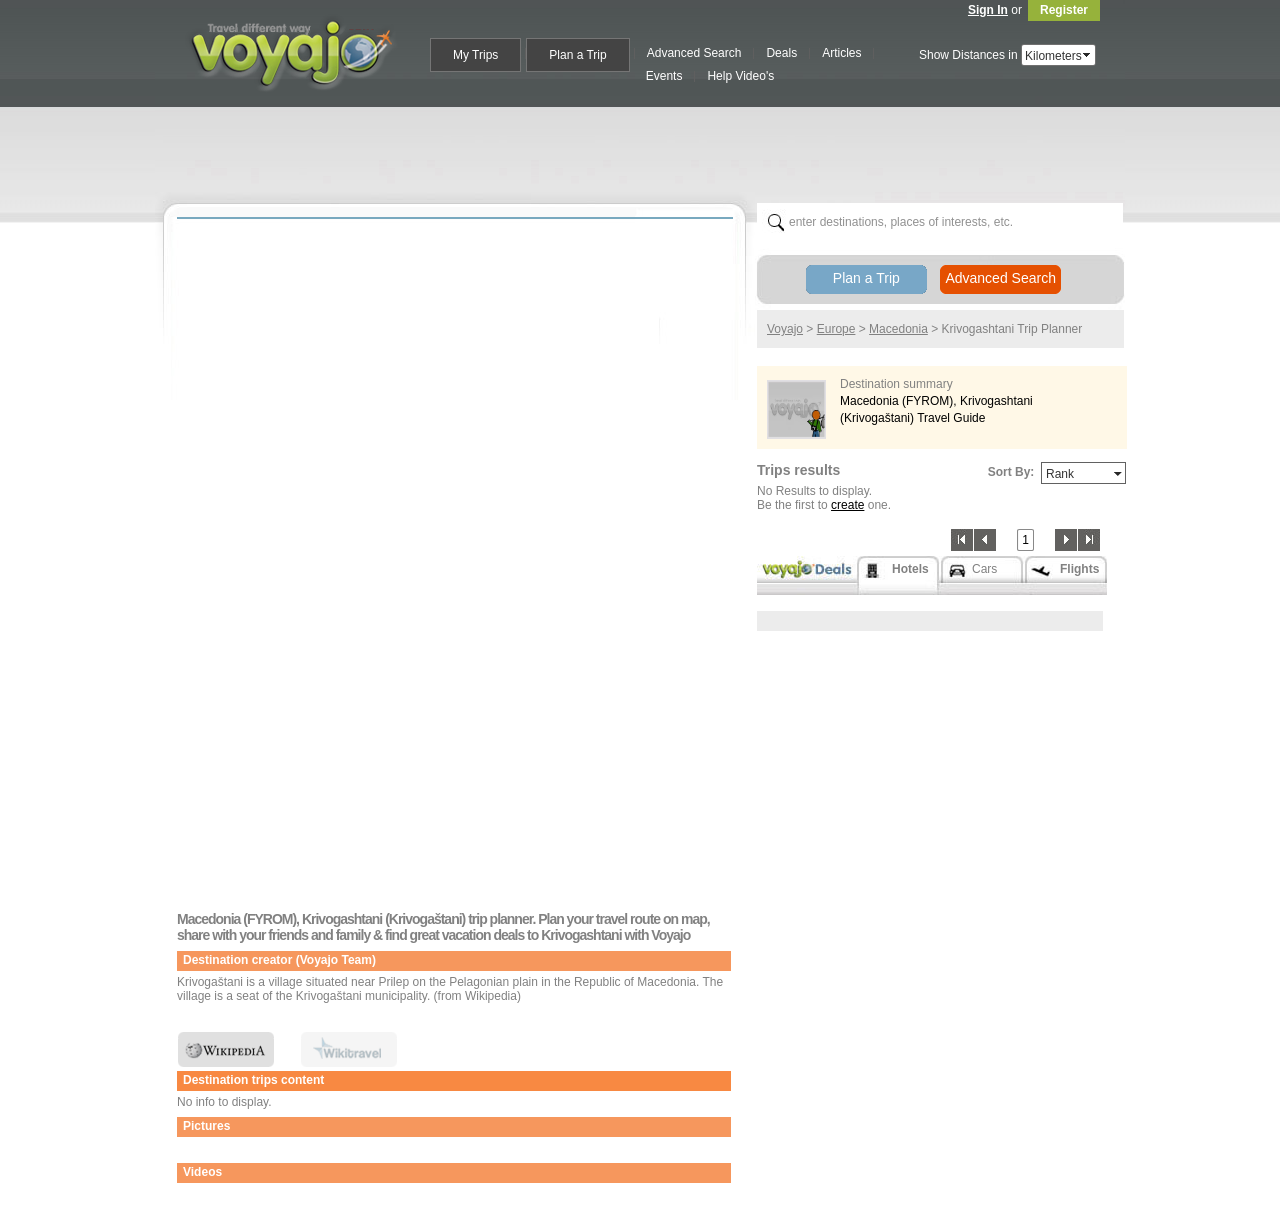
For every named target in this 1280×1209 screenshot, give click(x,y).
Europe (836, 329)
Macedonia (898, 329)
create (847, 505)
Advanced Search (1000, 278)
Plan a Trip (866, 278)
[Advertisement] (648, 151)
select (1088, 55)
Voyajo (785, 329)
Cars (984, 569)
